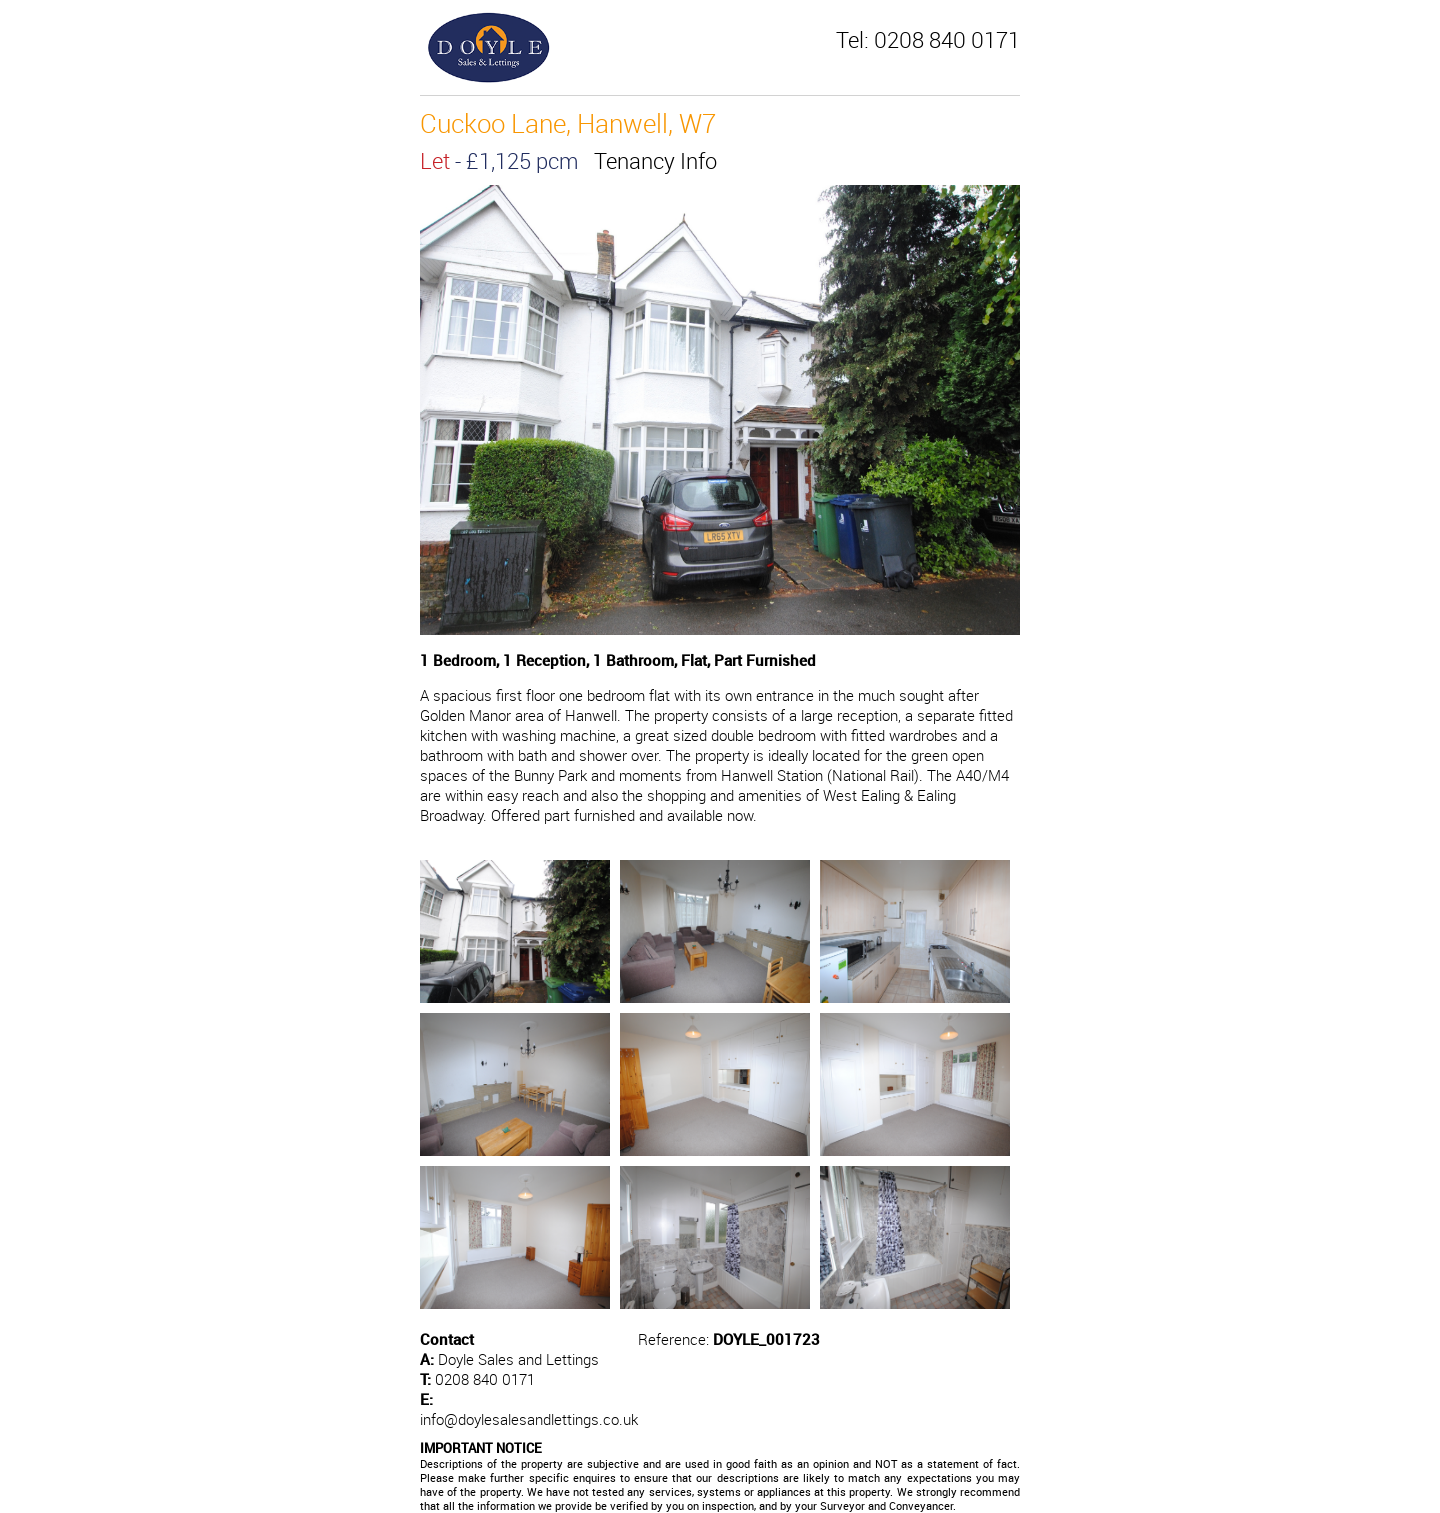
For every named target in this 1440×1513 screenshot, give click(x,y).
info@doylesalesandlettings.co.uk (529, 1419)
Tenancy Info (655, 160)
